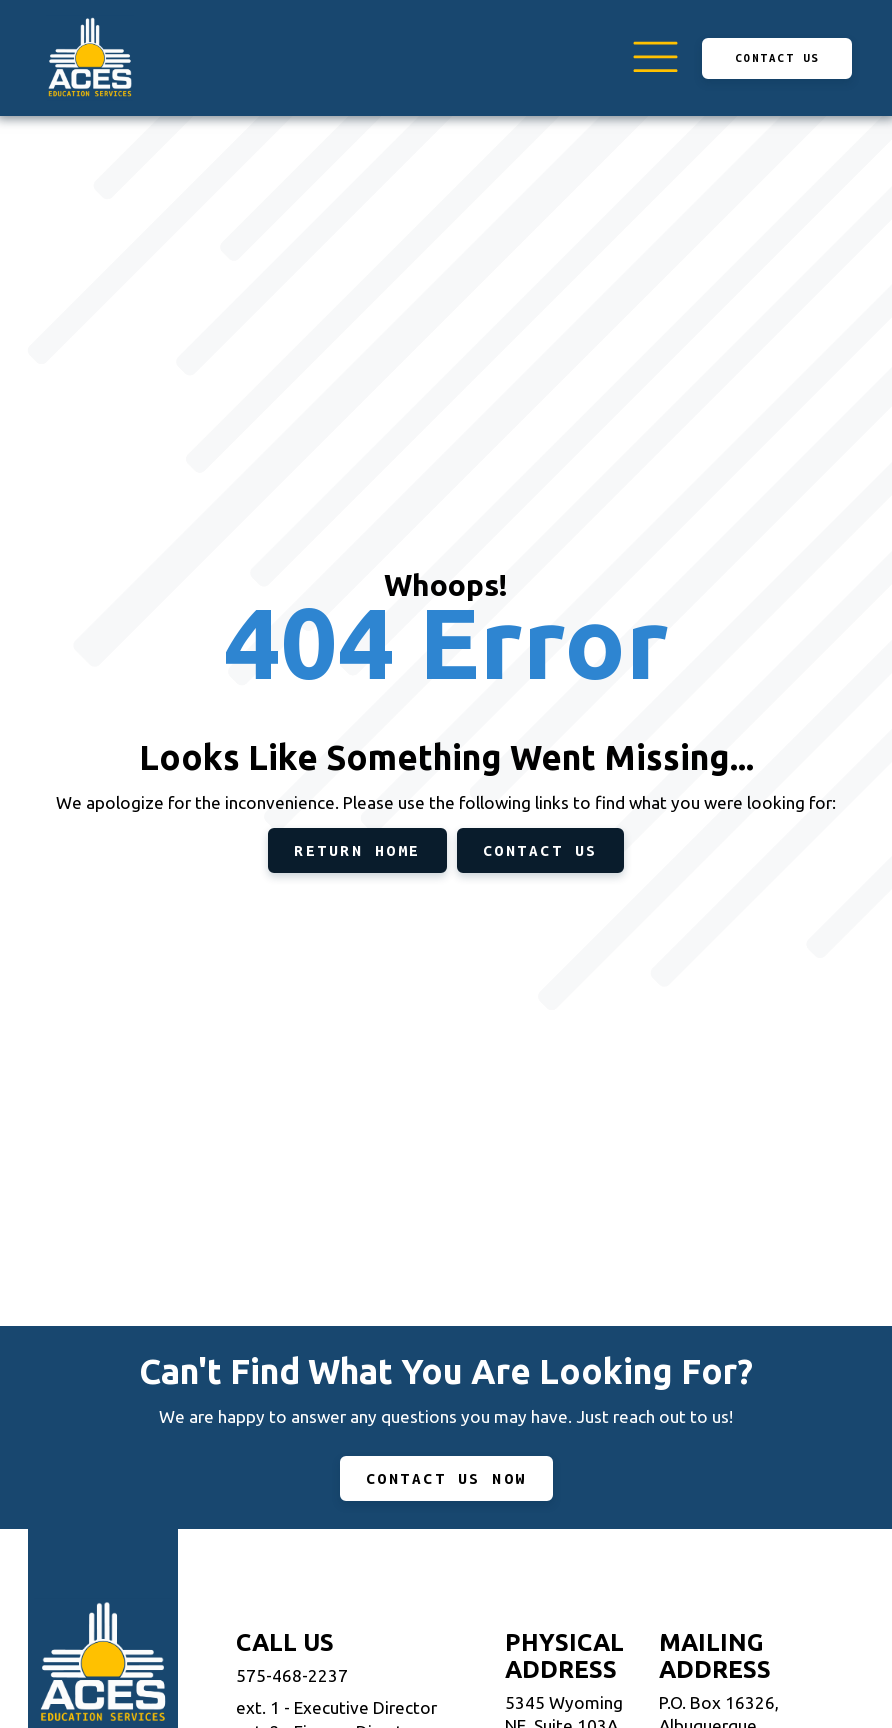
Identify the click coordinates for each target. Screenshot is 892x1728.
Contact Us (777, 57)
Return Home (357, 850)
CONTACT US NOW (446, 1478)
